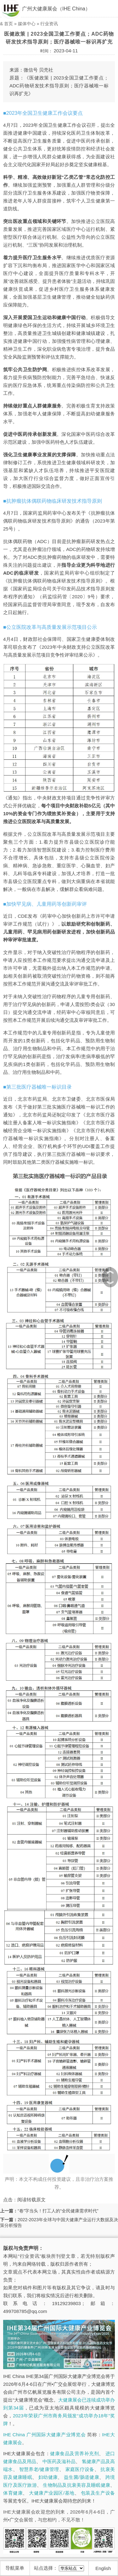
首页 (8, 23)
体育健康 (13, 2493)
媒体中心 (27, 23)
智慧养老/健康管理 (39, 2469)
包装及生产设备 (98, 2493)
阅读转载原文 (31, 2199)
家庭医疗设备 (79, 2469)
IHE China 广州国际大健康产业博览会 (44, 2434)
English (103, 2568)
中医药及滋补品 (59, 2461)
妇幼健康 (48, 2477)
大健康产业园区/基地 (51, 2493)
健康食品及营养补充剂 (74, 2453)
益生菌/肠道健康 (81, 2477)
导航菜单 (14, 2568)
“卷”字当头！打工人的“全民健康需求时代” (58, 2210)
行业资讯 (49, 23)
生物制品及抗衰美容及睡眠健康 (76, 2485)
